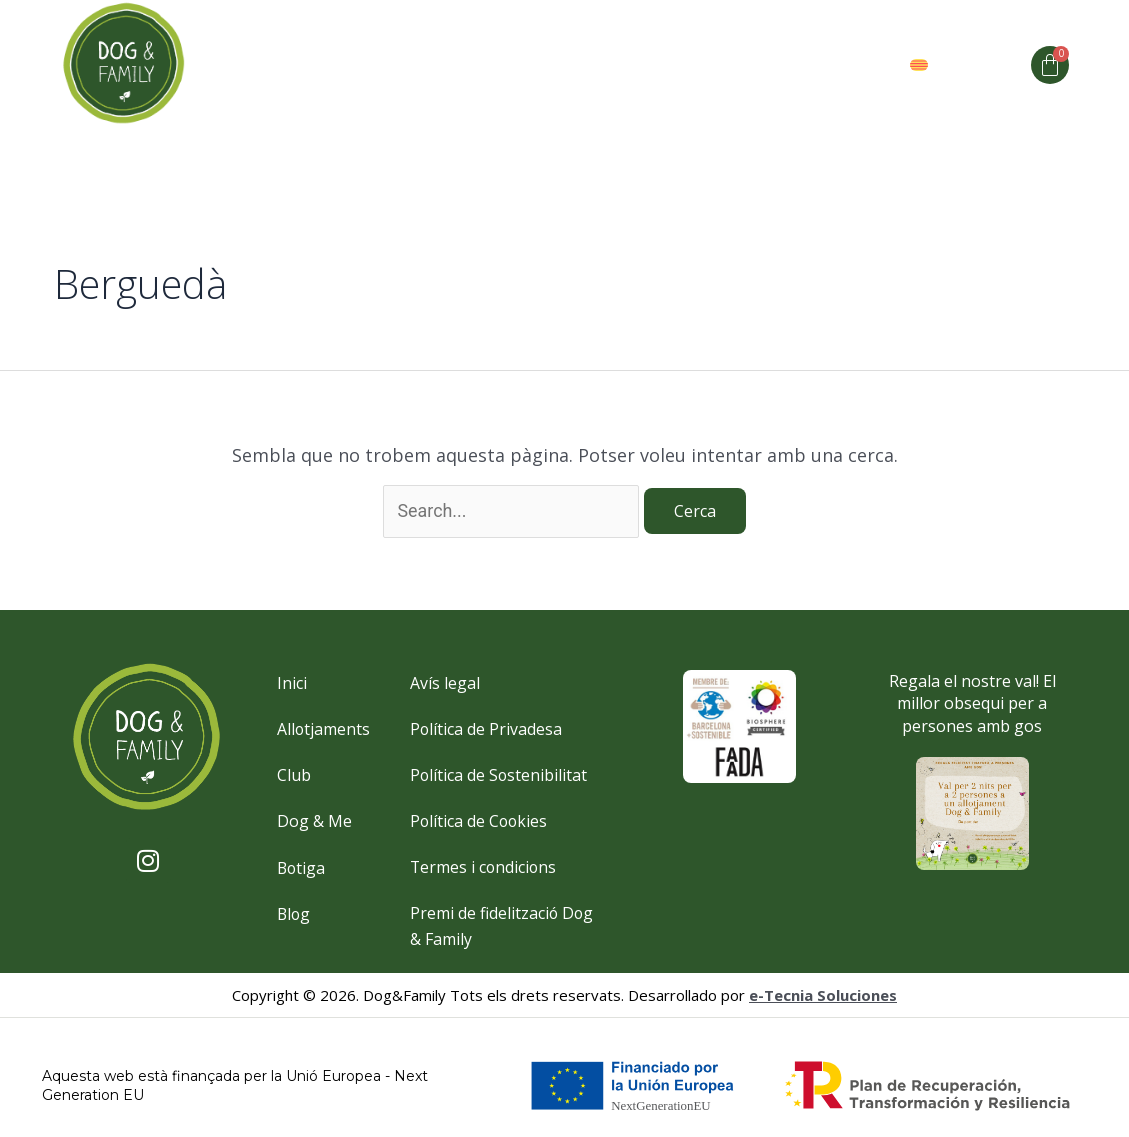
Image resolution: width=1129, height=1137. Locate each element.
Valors (776, 65)
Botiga (859, 65)
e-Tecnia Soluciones (823, 997)
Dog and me (491, 65)
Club (587, 65)
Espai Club (677, 65)
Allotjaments (355, 65)
